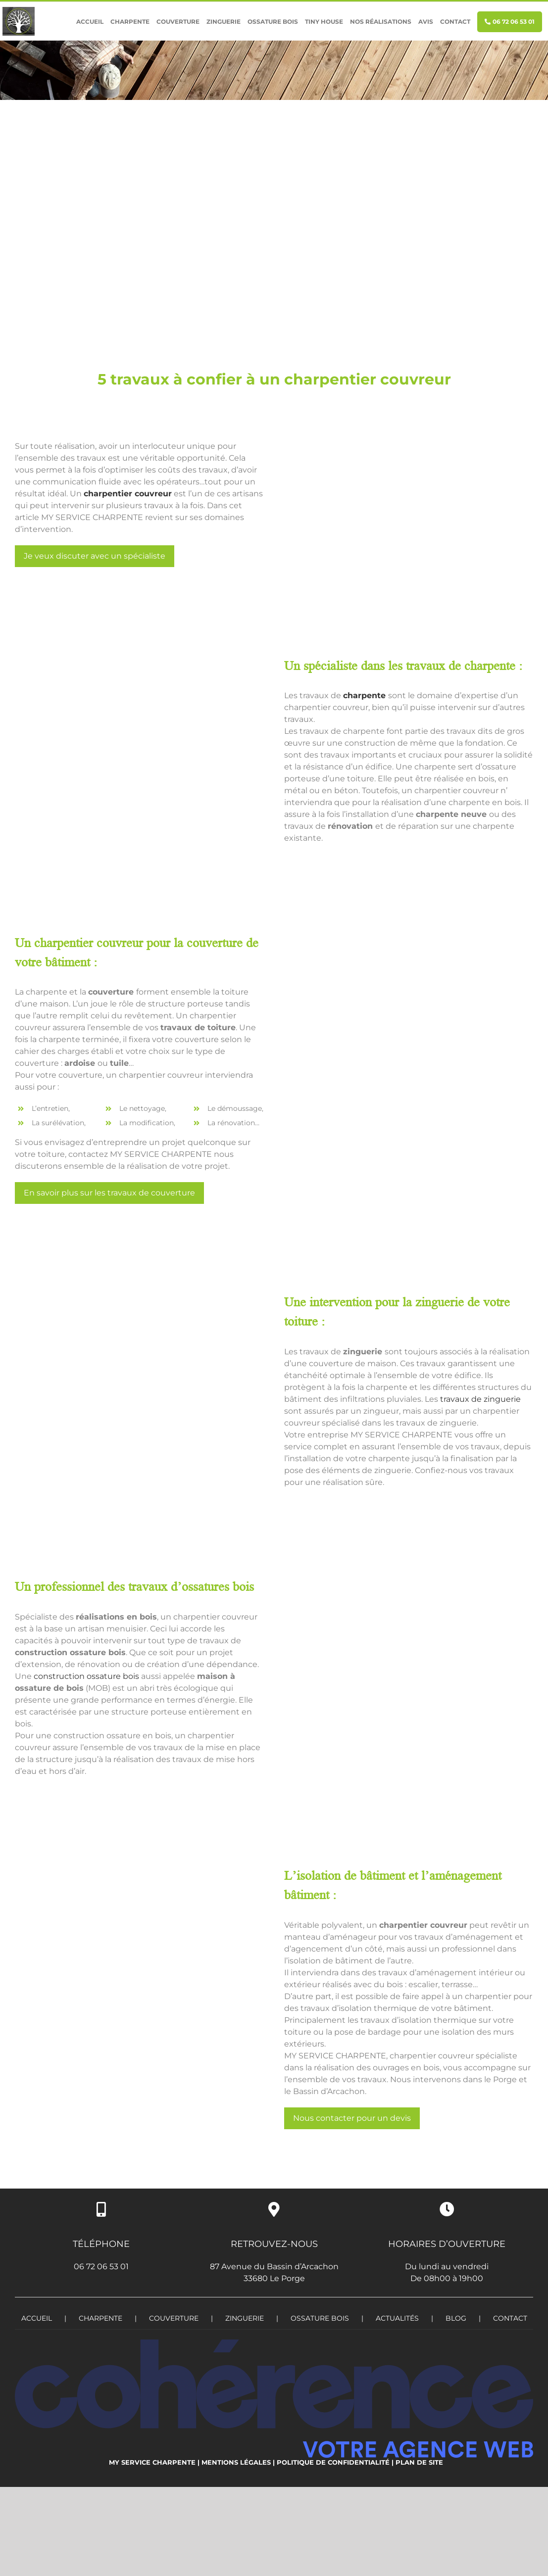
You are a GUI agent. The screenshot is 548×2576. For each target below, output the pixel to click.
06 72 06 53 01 (101, 2266)
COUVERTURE (174, 2318)
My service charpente (152, 2462)
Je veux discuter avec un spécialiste (94, 556)
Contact (510, 2318)
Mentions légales (236, 2462)
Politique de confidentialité (333, 2462)
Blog (456, 2318)
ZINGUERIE (244, 2318)
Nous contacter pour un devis (352, 2118)
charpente (364, 695)
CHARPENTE (100, 2318)
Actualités (397, 2318)
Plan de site (419, 2462)
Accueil (36, 2318)
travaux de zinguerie (480, 1399)
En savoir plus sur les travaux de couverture (109, 1192)
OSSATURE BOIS (320, 2318)
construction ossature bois (86, 1676)
